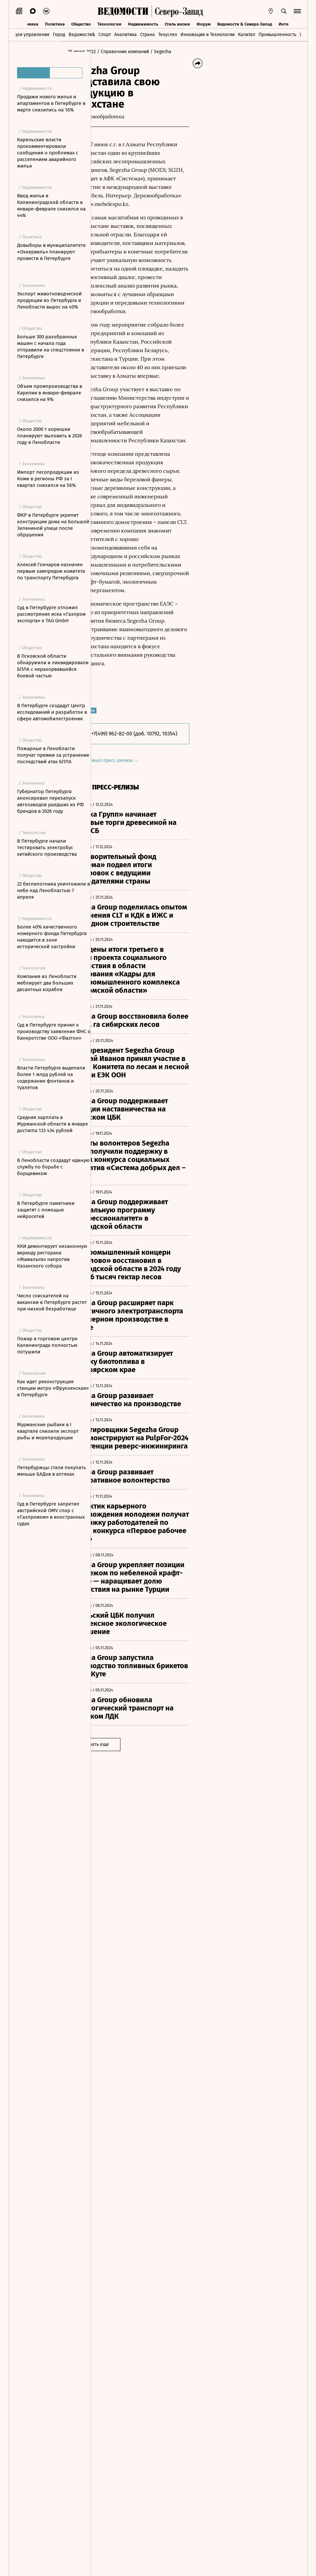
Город (59, 34)
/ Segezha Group (114, 58)
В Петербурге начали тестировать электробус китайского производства (47, 847)
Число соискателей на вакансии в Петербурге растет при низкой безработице (52, 1302)
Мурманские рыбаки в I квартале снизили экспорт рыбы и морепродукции (48, 1431)
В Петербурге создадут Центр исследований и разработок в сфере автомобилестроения (52, 712)
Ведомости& (82, 34)
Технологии (109, 23)
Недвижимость (143, 23)
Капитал (246, 34)
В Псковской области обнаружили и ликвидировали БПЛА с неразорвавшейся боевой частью (53, 666)
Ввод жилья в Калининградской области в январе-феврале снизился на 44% (51, 205)
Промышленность (277, 34)
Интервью (289, 23)
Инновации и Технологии (207, 34)
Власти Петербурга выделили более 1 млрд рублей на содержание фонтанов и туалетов (51, 1077)
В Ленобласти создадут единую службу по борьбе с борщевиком (53, 1166)
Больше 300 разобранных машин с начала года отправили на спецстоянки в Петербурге (50, 346)
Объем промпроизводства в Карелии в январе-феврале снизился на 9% (49, 392)
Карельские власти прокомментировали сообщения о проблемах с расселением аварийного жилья (47, 153)
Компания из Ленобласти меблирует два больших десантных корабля (46, 982)
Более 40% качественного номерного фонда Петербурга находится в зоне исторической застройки (52, 936)
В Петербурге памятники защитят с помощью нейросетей (45, 1209)
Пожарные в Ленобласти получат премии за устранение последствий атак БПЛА (53, 755)
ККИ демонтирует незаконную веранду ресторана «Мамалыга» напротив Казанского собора (52, 1256)
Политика (55, 23)
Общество (81, 23)
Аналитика (125, 34)
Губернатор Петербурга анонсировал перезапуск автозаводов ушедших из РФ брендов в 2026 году (50, 801)
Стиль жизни (177, 23)
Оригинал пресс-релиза (139, 989)
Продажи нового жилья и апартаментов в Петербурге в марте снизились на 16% (51, 103)
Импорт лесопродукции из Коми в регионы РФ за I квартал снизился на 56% (48, 478)
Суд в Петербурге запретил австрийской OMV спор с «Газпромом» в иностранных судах (51, 1514)
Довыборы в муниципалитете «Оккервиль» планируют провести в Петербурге (51, 251)
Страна (147, 34)
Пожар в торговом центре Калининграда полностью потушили (47, 1345)
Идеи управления (30, 34)
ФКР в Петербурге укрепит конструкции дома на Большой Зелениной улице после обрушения (53, 525)
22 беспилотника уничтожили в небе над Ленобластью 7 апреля (53, 890)
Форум (204, 23)
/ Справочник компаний (152, 51)
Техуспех (167, 34)
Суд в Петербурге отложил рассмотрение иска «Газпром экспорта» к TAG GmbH (51, 614)
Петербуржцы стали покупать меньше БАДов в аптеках (51, 1471)
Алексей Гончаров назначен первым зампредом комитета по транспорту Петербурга (51, 571)
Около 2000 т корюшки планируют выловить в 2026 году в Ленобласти (49, 435)
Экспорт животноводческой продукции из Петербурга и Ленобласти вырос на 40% (49, 300)
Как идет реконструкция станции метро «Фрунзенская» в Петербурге (53, 1388)
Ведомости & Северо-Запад (244, 23)
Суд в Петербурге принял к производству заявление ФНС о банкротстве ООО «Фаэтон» (54, 1031)
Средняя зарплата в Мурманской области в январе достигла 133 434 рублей (52, 1123)
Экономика (27, 23)
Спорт (104, 34)
